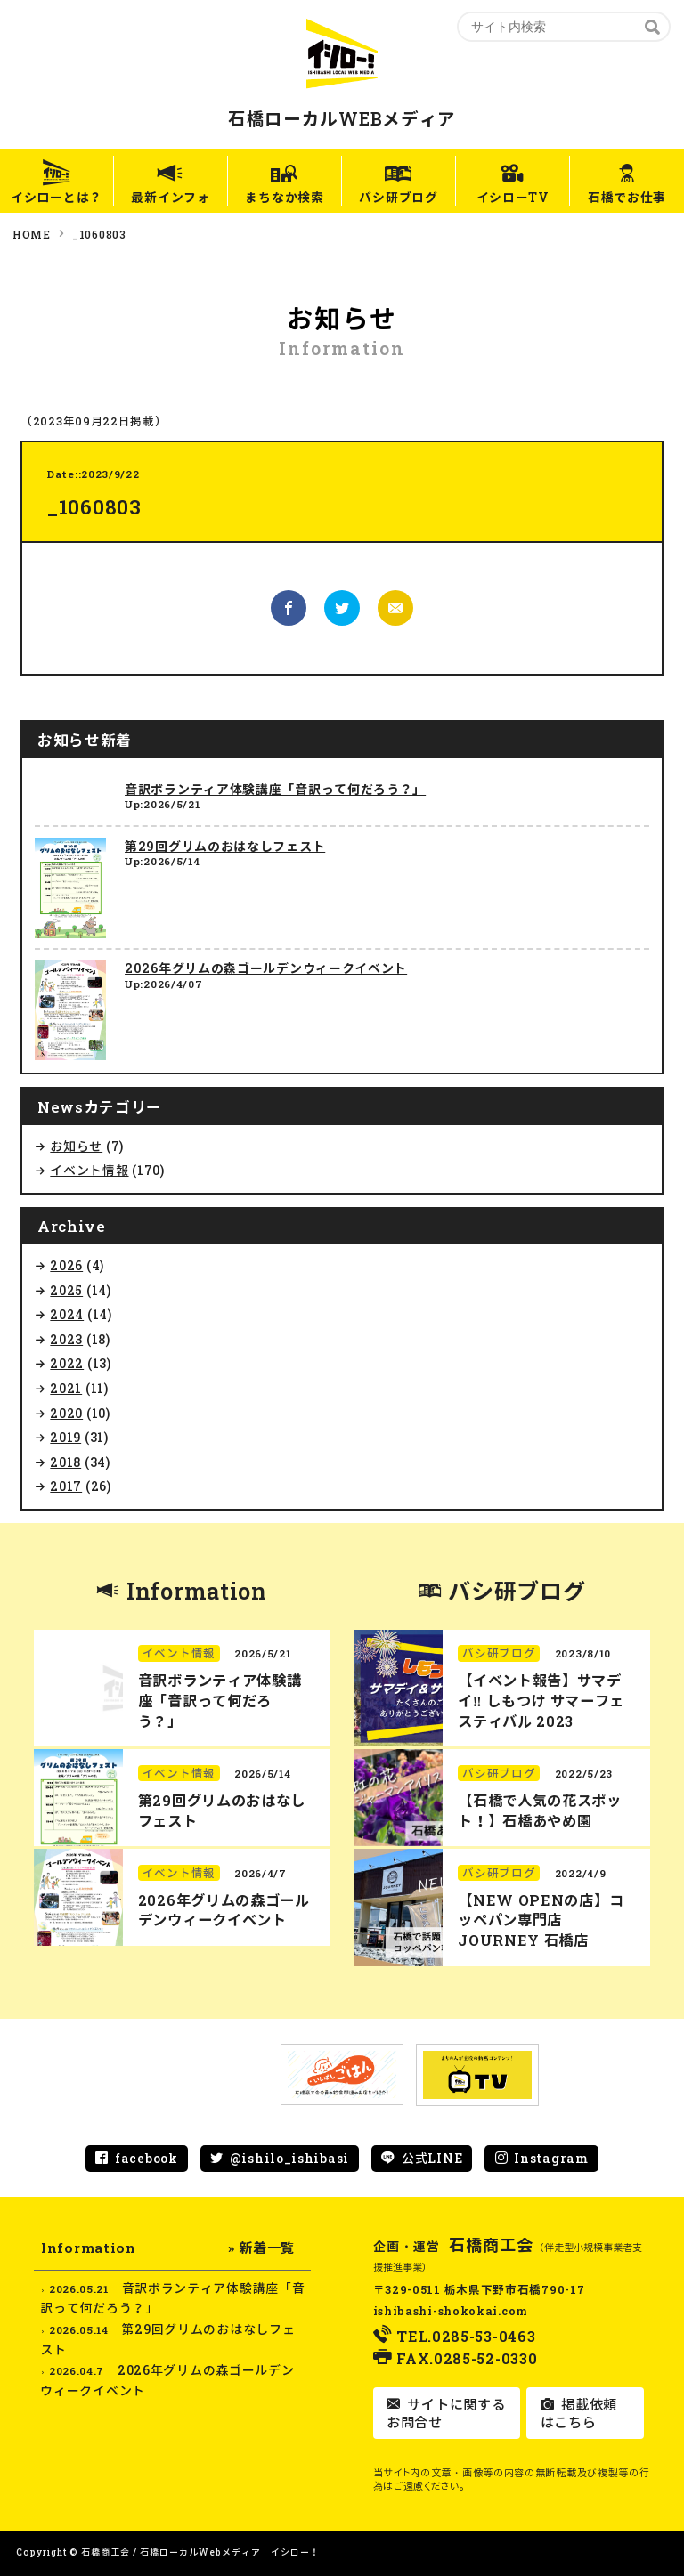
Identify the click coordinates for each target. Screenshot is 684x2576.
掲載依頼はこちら (579, 2413)
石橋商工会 (491, 2245)
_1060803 (99, 234)
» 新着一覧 (261, 2247)
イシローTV (513, 197)
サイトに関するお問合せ (446, 2413)
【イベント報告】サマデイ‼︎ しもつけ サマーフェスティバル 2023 (541, 1700)
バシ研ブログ (399, 197)
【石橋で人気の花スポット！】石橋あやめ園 (540, 1810)
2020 (66, 1413)
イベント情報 (89, 1170)
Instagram (551, 2158)
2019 (65, 1437)
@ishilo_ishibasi (289, 2158)
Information (196, 1591)
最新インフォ (170, 197)
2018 (65, 1462)
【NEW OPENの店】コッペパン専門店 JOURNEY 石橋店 (540, 1920)
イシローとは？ (56, 197)
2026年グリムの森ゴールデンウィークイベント (266, 968)
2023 (66, 1339)
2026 (66, 1265)
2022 (67, 1363)
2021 (66, 1388)
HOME (31, 234)
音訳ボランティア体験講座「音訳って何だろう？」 (275, 789)
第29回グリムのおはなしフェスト (225, 846)
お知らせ (76, 1146)
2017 (66, 1486)
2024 (67, 1314)
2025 (66, 1290)
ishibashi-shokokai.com (450, 2311)
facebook (146, 2158)
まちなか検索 (284, 197)
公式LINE (432, 2158)
